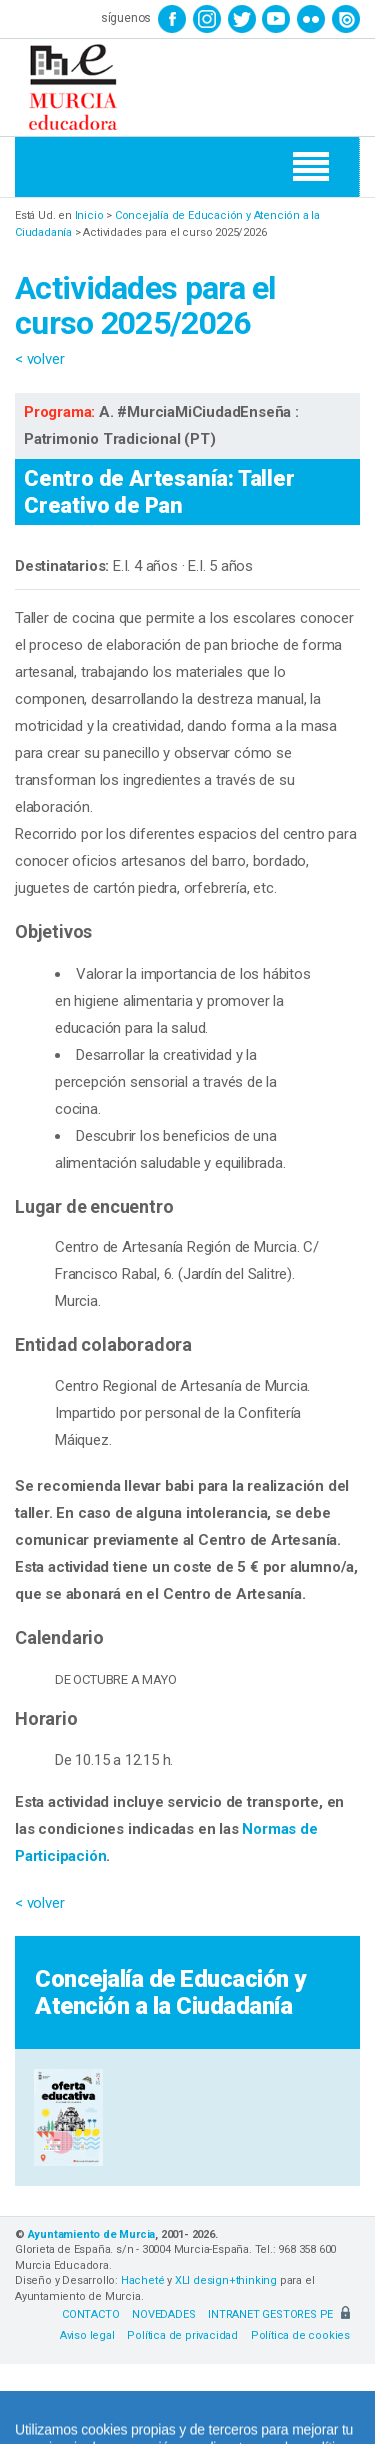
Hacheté (143, 2280)
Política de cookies (300, 2335)
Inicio (89, 215)
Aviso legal (87, 2335)
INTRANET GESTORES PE (279, 2314)
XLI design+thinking (226, 2280)
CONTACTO (90, 2314)
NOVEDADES (163, 2314)
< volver (39, 359)
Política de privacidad (182, 2335)
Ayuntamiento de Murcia (92, 2234)
